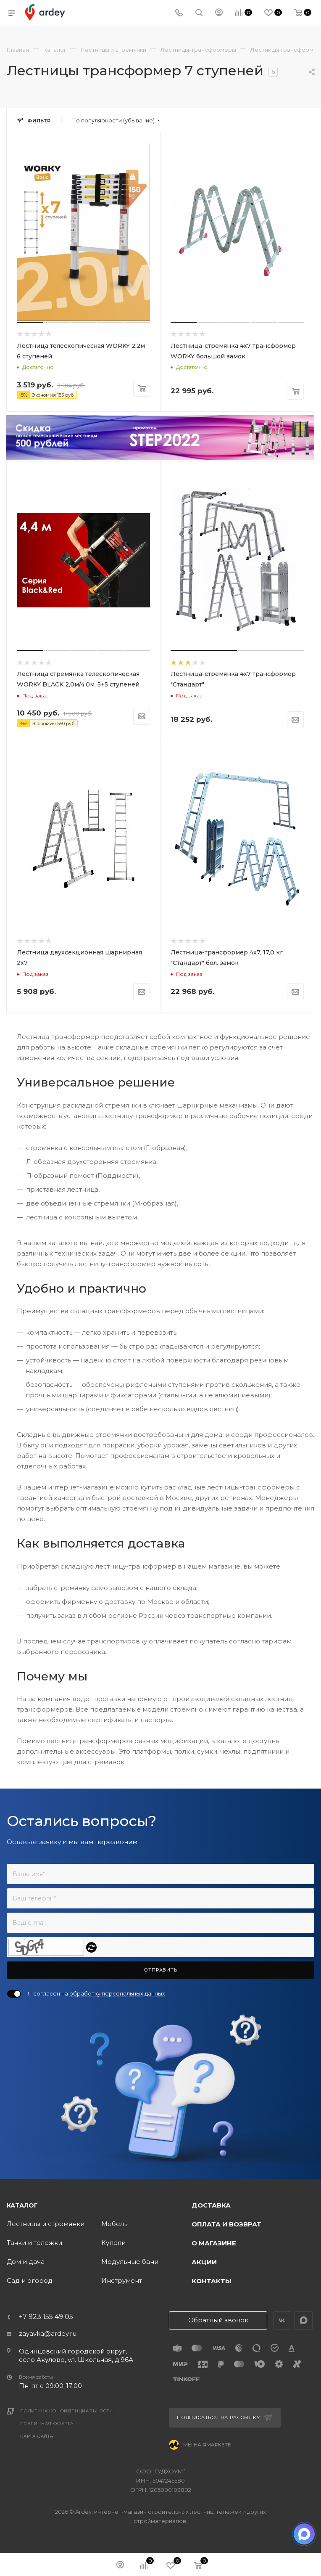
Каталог (22, 2205)
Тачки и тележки (34, 2243)
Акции (204, 2262)
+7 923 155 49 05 (46, 2317)
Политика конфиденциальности (66, 2411)
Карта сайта (36, 2436)
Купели (113, 2243)
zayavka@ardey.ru (47, 2333)
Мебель (114, 2224)
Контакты (212, 2281)
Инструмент (121, 2280)
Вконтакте (282, 2320)
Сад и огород (30, 2280)
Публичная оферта (47, 2423)
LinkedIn (304, 2320)
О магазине (214, 2243)
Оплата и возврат (226, 2224)
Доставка (211, 2205)
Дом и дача (26, 2262)
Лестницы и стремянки (45, 2224)
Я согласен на (96, 1993)
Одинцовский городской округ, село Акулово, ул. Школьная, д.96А (76, 2355)
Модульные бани (129, 2262)
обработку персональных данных (117, 1993)
